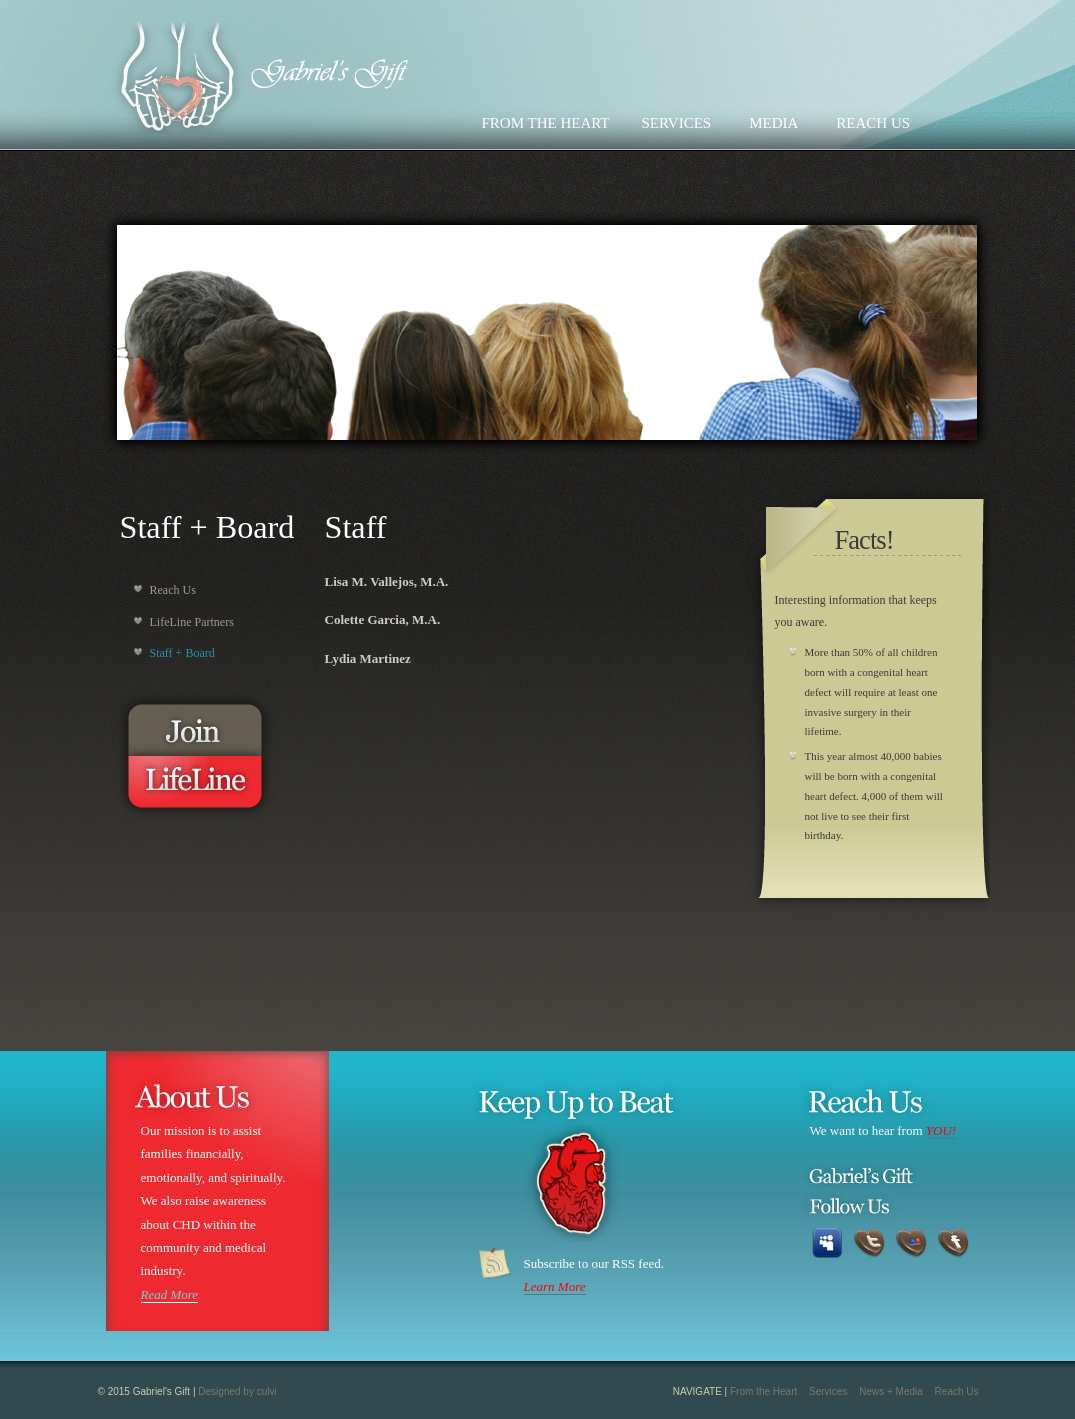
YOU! (941, 1130)
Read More (170, 1294)
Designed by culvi (237, 1391)
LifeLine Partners (192, 622)
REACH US (873, 123)
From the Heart (763, 1391)
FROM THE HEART (546, 123)
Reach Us (173, 590)
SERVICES (677, 123)
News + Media (891, 1391)
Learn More (555, 1286)
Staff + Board (182, 653)
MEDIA (773, 123)
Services (828, 1391)
